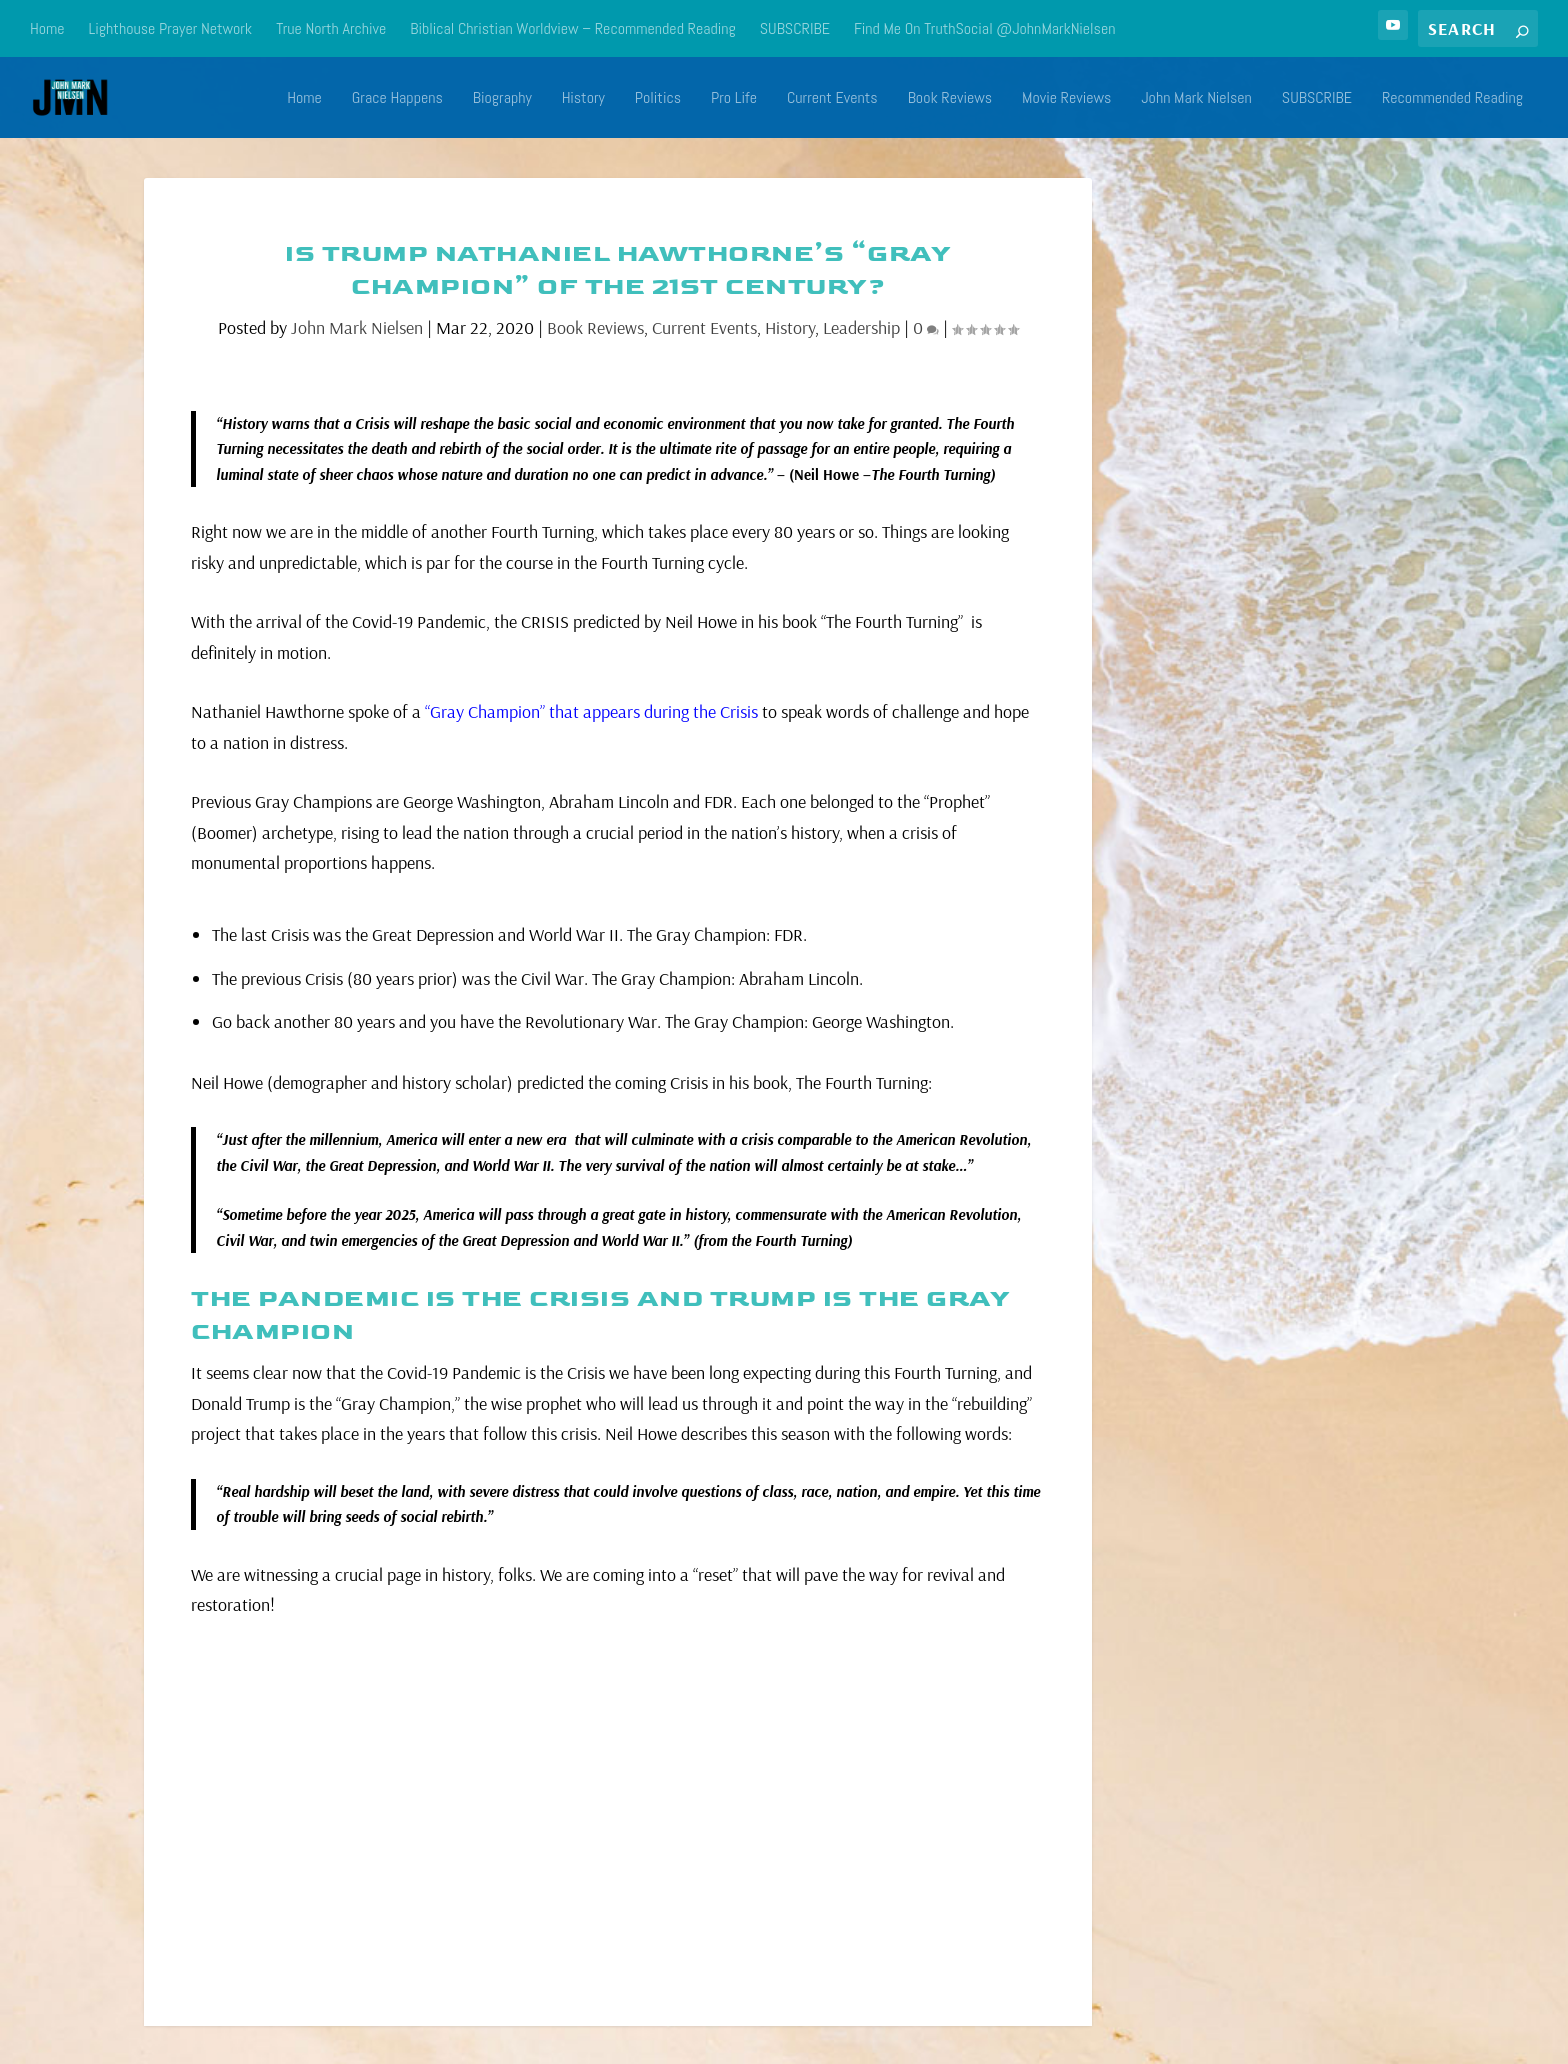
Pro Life (734, 98)
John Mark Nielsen (1196, 98)
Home (47, 28)
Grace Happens (397, 98)
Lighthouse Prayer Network (171, 28)
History (583, 98)
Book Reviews (950, 98)
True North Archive (331, 28)
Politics (658, 98)
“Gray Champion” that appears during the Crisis (591, 710)
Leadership (861, 326)
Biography (502, 98)
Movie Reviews (1066, 98)
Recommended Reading (1452, 98)
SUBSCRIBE (795, 28)
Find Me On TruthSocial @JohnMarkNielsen (985, 28)
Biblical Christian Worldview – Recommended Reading (572, 28)
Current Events (832, 98)
